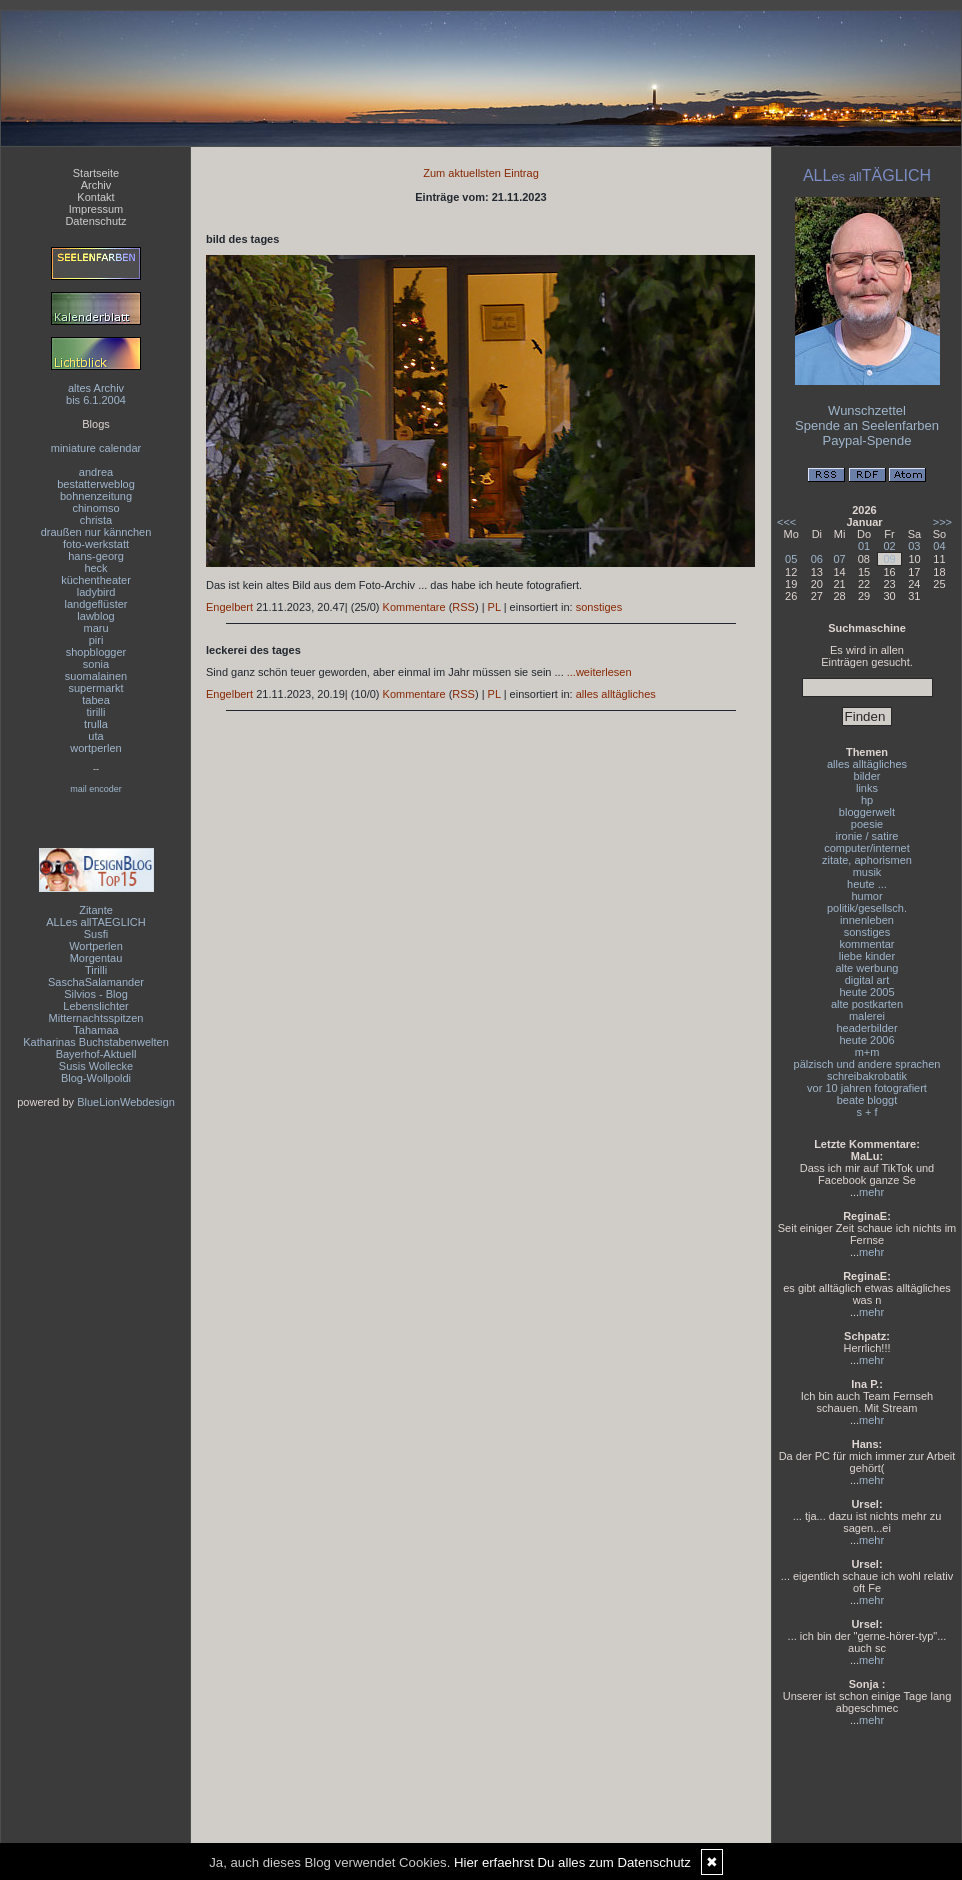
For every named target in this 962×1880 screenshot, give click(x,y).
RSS (463, 607)
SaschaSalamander (96, 982)
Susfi (96, 934)
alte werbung (867, 968)
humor (866, 896)
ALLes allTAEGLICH (95, 922)
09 (889, 559)
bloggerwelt (867, 812)
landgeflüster (96, 604)
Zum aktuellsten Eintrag (481, 173)
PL (494, 607)
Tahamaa (95, 1030)
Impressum (96, 209)
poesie (867, 824)
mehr (871, 1192)
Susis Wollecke (96, 1066)
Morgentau (96, 958)
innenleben (867, 920)
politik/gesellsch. (867, 908)
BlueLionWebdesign (126, 1102)
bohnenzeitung (96, 496)
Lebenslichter (95, 1006)
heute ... (867, 884)
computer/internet (867, 848)
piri (96, 640)
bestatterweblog (96, 484)
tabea (96, 700)
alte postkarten (867, 1004)
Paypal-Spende (867, 440)
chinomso (95, 508)
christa (96, 520)
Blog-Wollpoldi (96, 1078)
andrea (96, 472)
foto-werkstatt (96, 544)
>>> (942, 522)
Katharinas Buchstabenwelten (96, 1042)
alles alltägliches (616, 694)
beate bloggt (867, 1100)
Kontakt (95, 197)
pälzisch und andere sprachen (867, 1064)
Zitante (96, 910)
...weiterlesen (599, 672)
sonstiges (599, 607)
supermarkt (95, 688)
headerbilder (866, 1028)
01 (864, 546)
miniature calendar (96, 448)
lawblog (95, 616)
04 (939, 546)
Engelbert (229, 607)
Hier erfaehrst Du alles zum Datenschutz (572, 1862)
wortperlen (95, 748)
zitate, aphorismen (867, 860)
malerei (867, 1016)
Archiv (96, 185)
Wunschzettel (867, 410)
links (867, 788)
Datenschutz (95, 221)
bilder (867, 776)
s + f (866, 1112)
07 (840, 559)
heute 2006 (866, 1040)
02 (889, 546)
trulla (96, 724)
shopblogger (96, 652)
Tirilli (96, 970)
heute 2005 (866, 992)
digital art (867, 980)
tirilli (96, 712)
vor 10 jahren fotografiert (867, 1088)
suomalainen (96, 676)
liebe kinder (867, 956)
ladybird (96, 592)
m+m (867, 1052)
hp (867, 800)
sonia (96, 664)
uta (95, 736)
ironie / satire (867, 836)
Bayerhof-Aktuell (96, 1054)
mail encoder (96, 789)
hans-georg (96, 556)
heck (95, 568)
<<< (786, 522)
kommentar (866, 944)
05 (791, 559)
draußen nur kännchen (96, 532)
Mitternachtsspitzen (96, 1018)
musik (867, 872)
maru (95, 628)
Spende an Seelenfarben (867, 425)
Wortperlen (96, 946)
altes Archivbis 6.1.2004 (96, 394)
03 (914, 546)
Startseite (96, 173)
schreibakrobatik (867, 1076)
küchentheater (96, 580)
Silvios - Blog (96, 994)
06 (817, 559)
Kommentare (414, 607)
